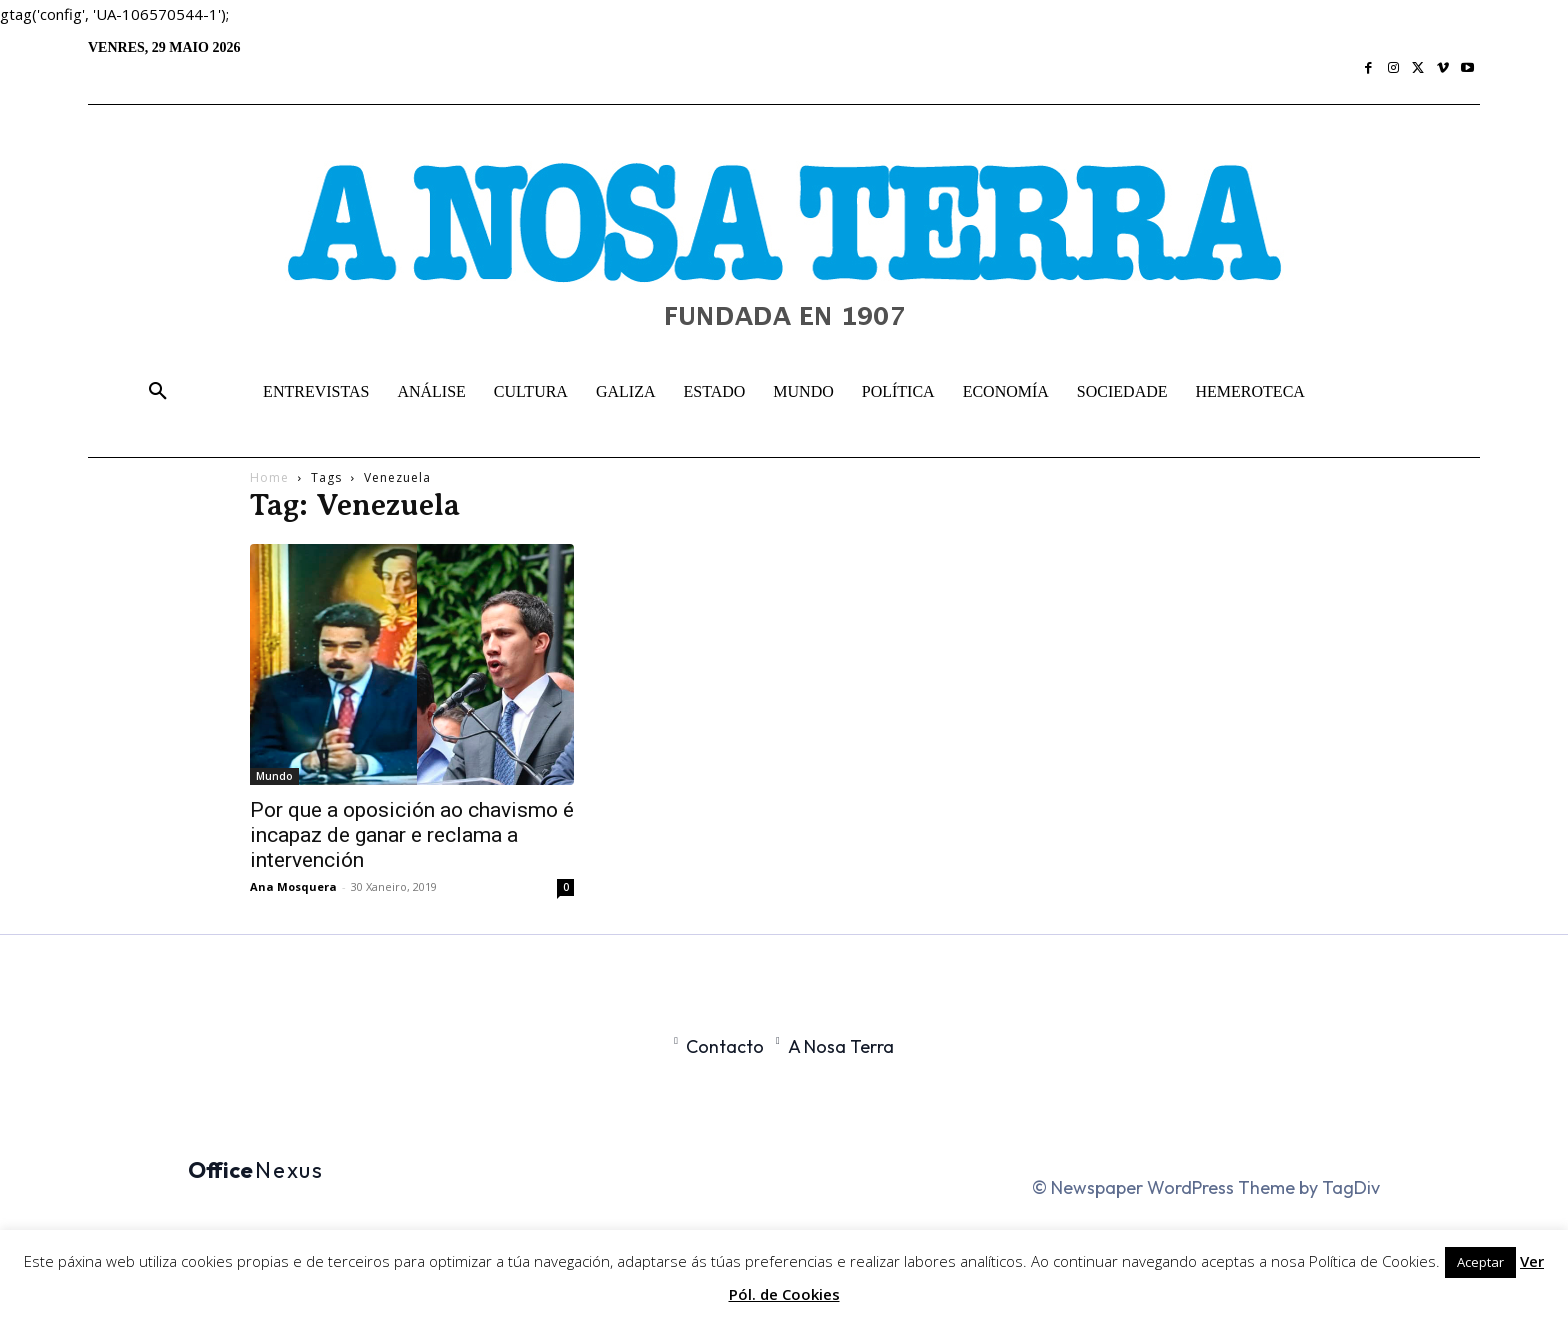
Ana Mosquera (293, 886)
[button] (158, 392)
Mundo (274, 776)
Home (269, 477)
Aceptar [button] (1480, 1262)
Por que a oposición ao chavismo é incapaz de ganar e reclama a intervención (412, 835)
